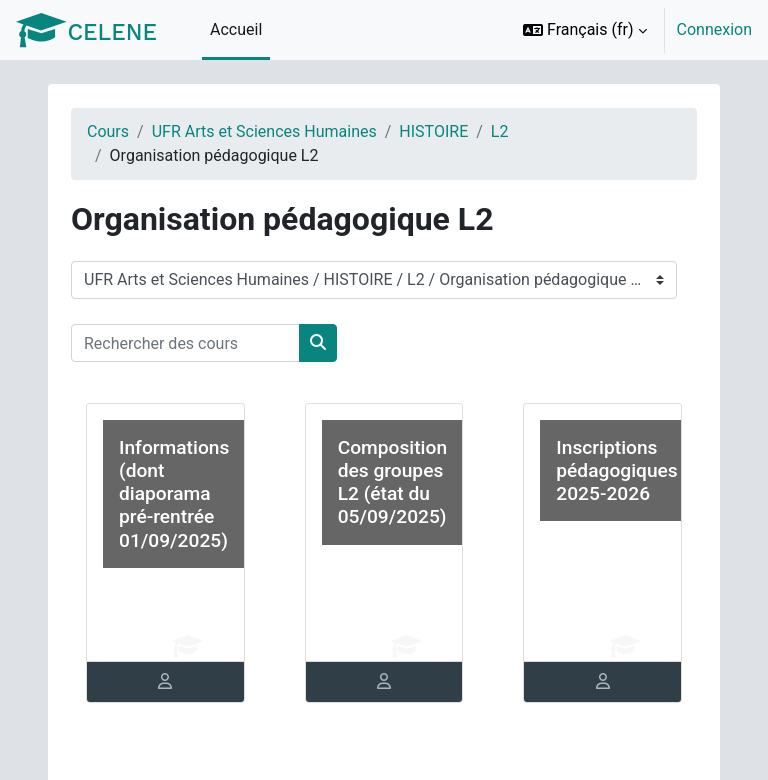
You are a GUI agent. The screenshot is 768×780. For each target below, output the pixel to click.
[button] (585, 30)
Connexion (714, 29)
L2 (500, 131)
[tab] (165, 682)
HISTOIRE (433, 131)
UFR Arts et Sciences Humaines (264, 131)
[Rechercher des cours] (185, 343)
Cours (108, 131)
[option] (631, 30)
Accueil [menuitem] (236, 29)
